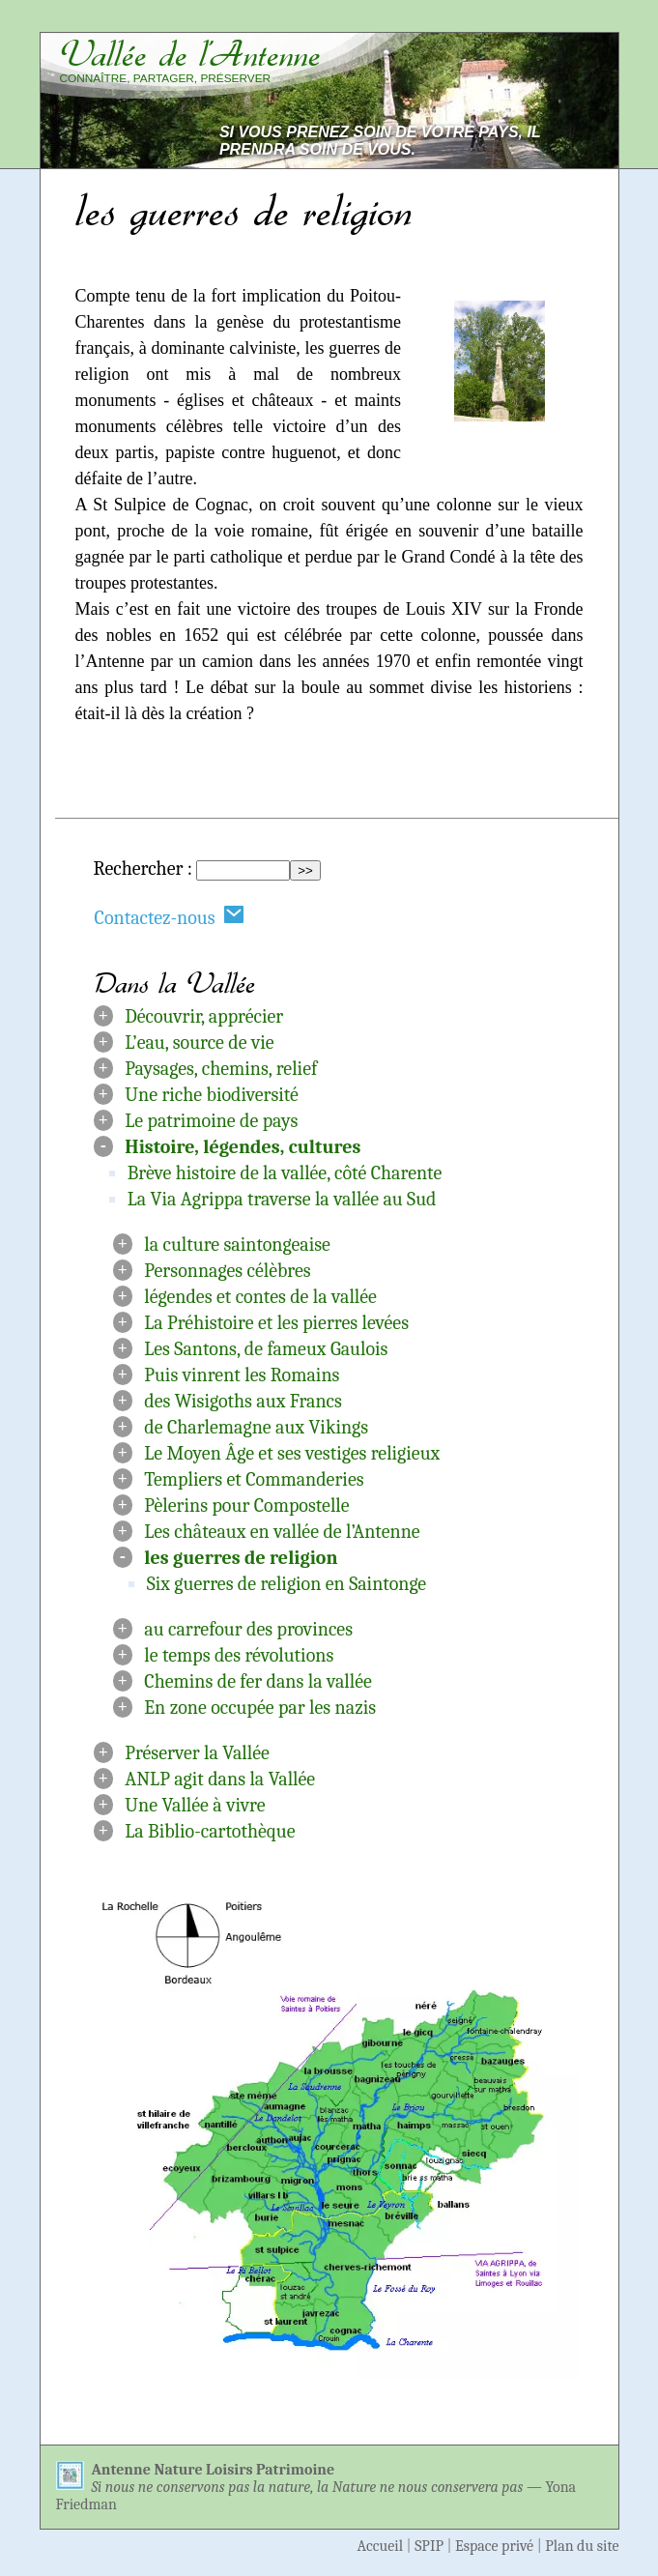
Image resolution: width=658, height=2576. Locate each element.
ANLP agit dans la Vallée (220, 1779)
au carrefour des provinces (248, 1629)
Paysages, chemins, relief (221, 1068)
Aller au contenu (363, 21)
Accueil (381, 2546)
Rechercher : (143, 868)
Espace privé (494, 2546)
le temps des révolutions (238, 1655)
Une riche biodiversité (212, 1095)
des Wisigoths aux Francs (243, 1401)
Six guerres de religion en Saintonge (286, 1584)
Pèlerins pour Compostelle (246, 1505)
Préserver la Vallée (197, 1753)
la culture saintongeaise (237, 1244)
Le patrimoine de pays (211, 1121)
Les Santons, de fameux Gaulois (265, 1349)
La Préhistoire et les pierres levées (276, 1323)
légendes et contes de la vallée (260, 1297)
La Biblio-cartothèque (210, 1831)
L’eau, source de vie (199, 1042)
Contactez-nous (170, 917)
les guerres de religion (240, 1558)
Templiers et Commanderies (253, 1479)
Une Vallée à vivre (195, 1805)
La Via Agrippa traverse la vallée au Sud (282, 1199)
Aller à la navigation (530, 21)
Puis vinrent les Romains (241, 1375)
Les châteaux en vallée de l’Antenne (281, 1531)
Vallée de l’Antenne (190, 54)
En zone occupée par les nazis (260, 1707)
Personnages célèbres (227, 1270)
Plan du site (581, 2546)
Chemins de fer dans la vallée (258, 1681)
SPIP (429, 2546)
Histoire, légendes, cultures (242, 1147)
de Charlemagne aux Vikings (256, 1427)
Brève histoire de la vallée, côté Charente (285, 1173)
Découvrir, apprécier (204, 1016)
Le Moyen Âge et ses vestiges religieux (292, 1453)
